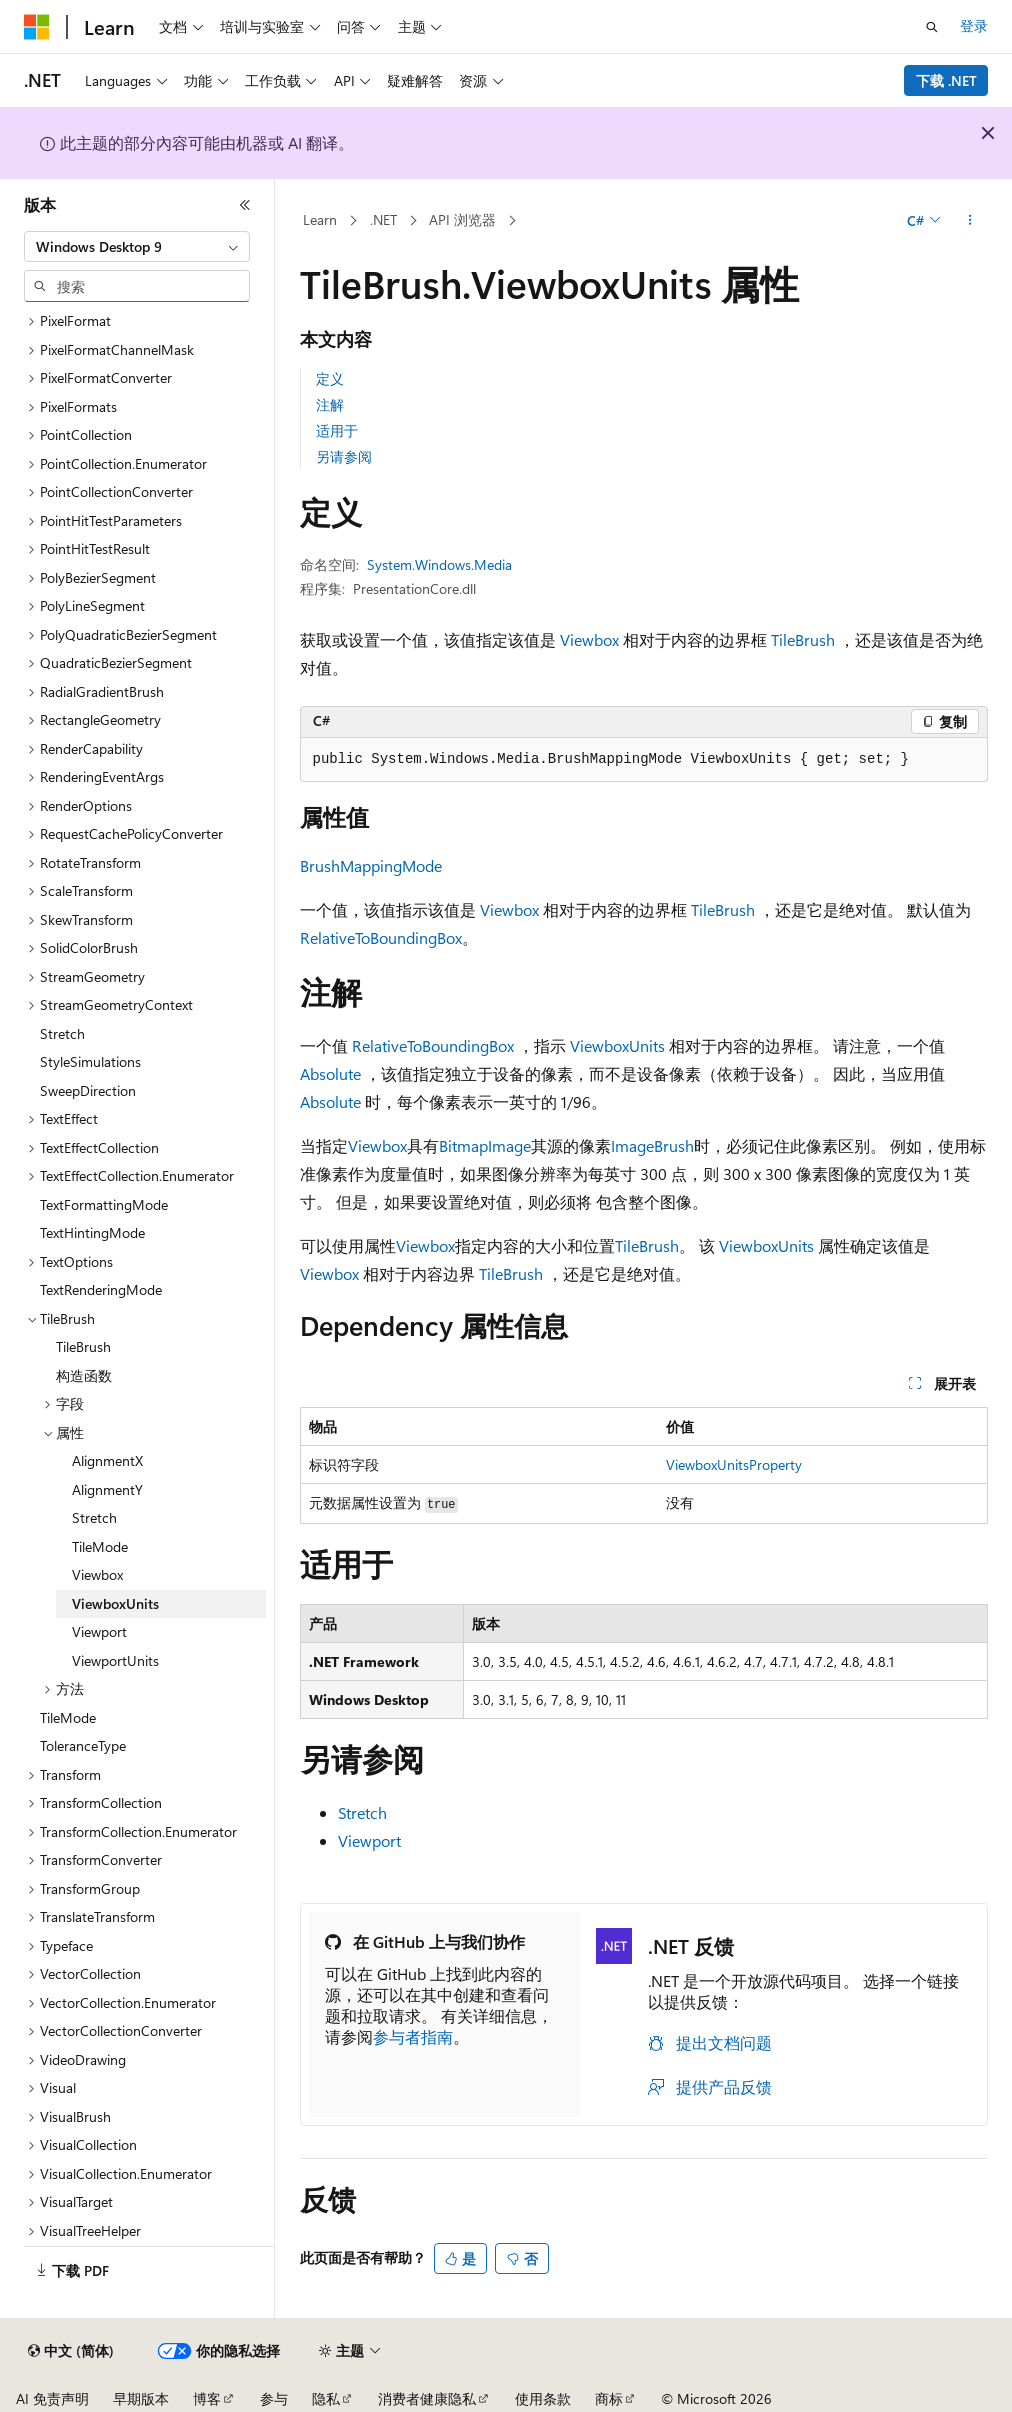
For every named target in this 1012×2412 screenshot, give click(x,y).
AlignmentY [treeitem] (107, 1489)
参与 (274, 2398)
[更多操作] (969, 221)
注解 (330, 404)
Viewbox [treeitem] (97, 1574)
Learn (320, 219)
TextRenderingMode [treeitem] (101, 1289)
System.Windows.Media (439, 564)
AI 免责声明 (52, 2398)
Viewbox (589, 639)
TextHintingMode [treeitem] (92, 1232)
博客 (207, 2398)
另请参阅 (344, 456)
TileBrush (803, 639)
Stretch (362, 1812)
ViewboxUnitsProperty (734, 1464)
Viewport (369, 1840)
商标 (609, 2398)
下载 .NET (946, 80)
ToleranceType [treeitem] (83, 1745)
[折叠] (245, 205)
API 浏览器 (462, 219)
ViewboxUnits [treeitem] (115, 1603)
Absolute (330, 1073)
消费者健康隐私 (427, 2398)
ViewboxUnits (617, 1045)
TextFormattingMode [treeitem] (104, 1204)
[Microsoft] (37, 27)
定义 (330, 378)
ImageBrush (652, 1145)
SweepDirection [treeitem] (88, 1090)
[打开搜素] (932, 27)
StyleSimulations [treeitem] (90, 1061)
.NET (383, 219)
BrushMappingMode (371, 865)
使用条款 (543, 2398)
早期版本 (141, 2398)
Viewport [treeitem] (99, 1631)
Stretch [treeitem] (62, 1033)
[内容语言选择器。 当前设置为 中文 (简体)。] (71, 2351)
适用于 (337, 430)
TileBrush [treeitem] (83, 1346)
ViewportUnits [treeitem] (115, 1660)
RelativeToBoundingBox (381, 937)
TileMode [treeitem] (100, 1546)
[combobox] (137, 247)
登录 (974, 25)
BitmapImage (485, 1145)
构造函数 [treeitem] (84, 1375)
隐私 (326, 2398)
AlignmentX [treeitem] (107, 1460)
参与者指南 (413, 2036)
